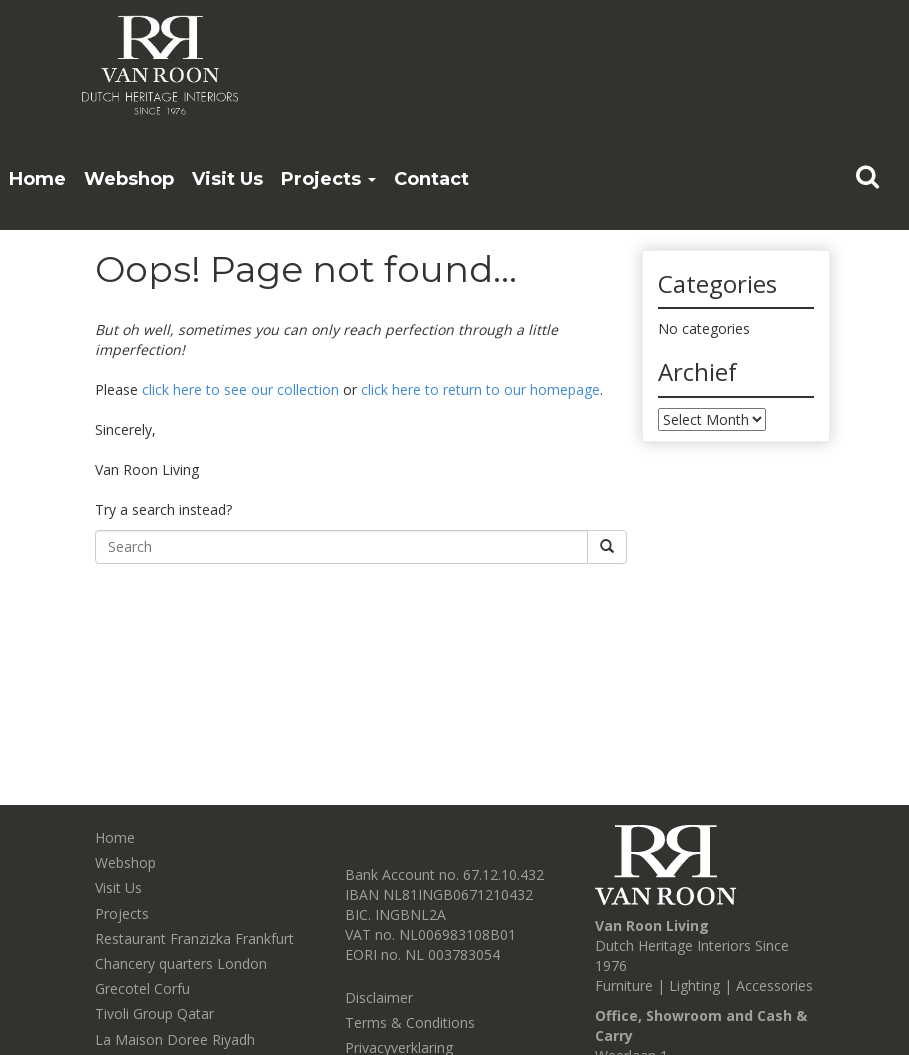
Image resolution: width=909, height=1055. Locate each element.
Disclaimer (379, 997)
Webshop (129, 179)
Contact (431, 179)
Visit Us (227, 179)
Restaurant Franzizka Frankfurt (194, 938)
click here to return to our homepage (480, 389)
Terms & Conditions (410, 1022)
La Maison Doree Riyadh (175, 1039)
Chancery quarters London (181, 963)
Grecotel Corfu (142, 988)
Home (37, 179)
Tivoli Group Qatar (154, 1013)
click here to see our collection (240, 389)
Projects (328, 179)
